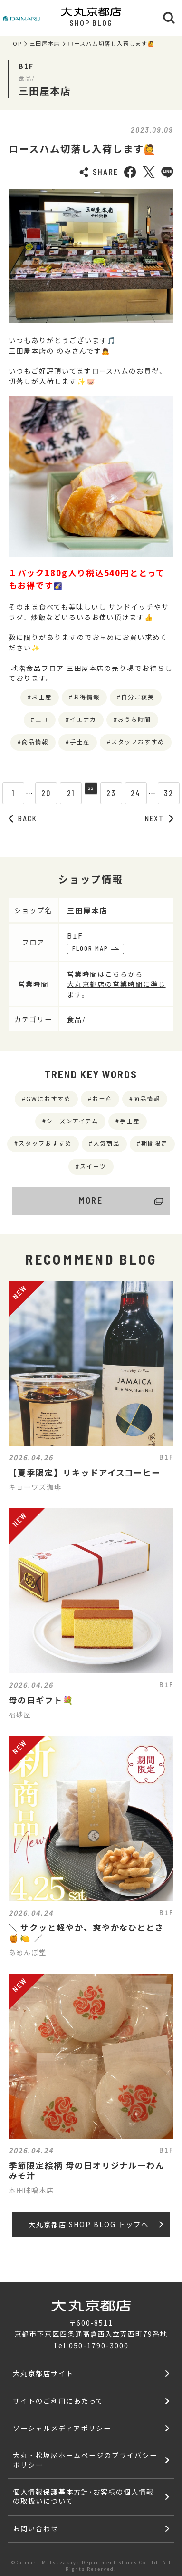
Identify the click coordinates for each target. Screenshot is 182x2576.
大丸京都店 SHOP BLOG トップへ (96, 2224)
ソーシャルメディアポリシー (62, 2428)
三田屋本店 (44, 43)
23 (116, 792)
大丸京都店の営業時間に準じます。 (116, 989)
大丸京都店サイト (43, 2373)
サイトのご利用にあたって (58, 2401)
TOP (15, 43)
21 (66, 792)
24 (140, 792)
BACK (23, 818)
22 (91, 792)
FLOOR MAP (95, 948)
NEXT (159, 818)
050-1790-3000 (98, 2345)
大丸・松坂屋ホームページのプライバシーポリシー (85, 2459)
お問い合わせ (35, 2528)
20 (42, 792)
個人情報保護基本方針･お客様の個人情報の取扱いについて (83, 2496)
